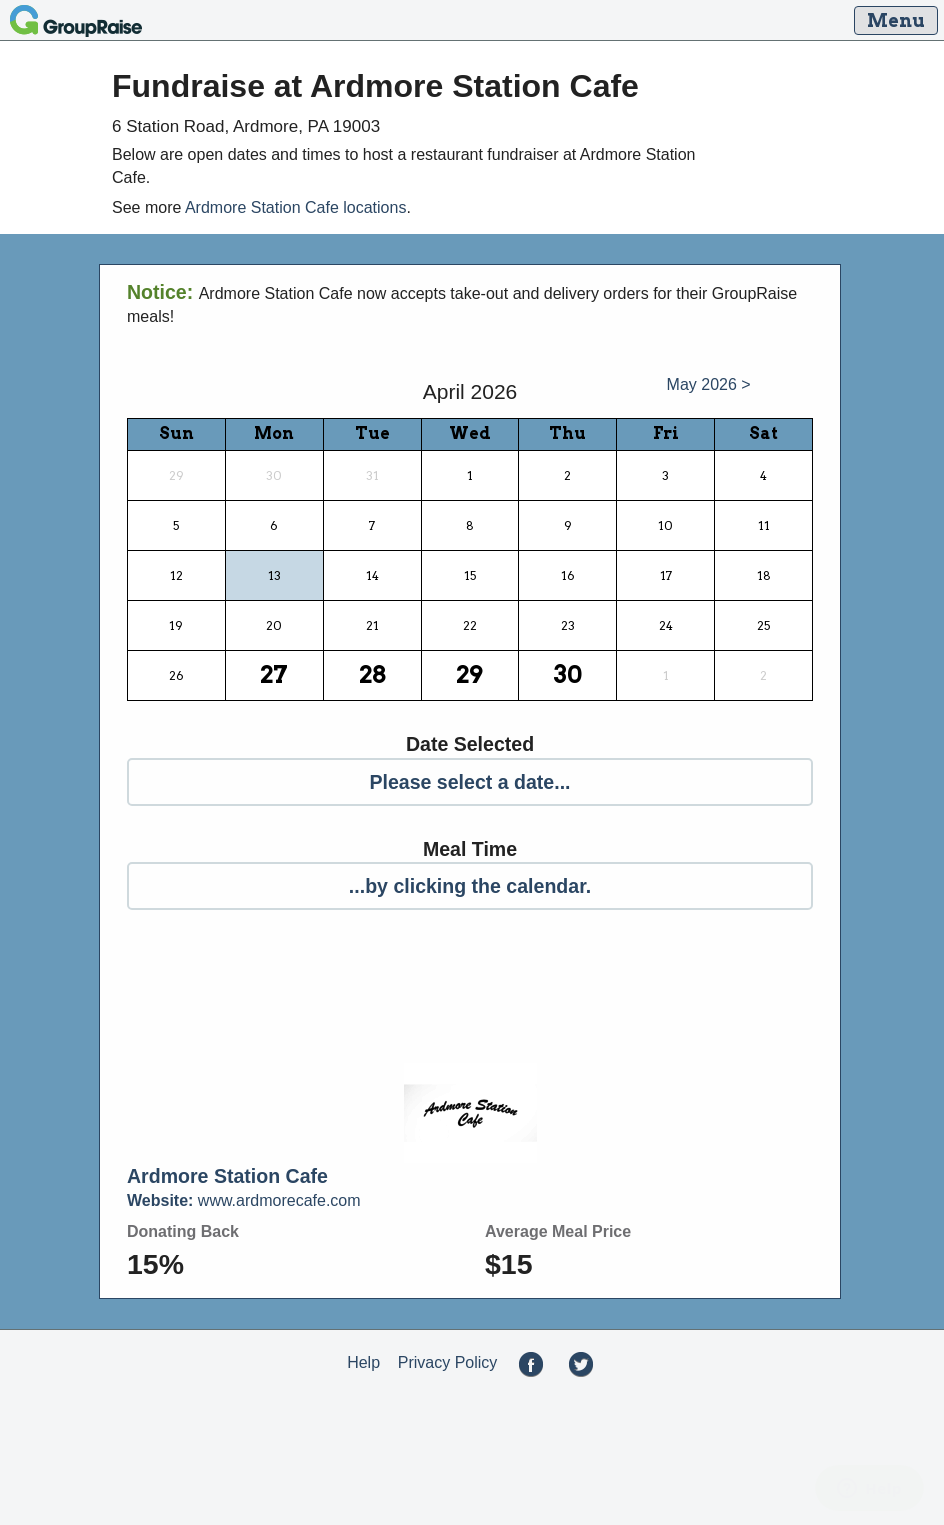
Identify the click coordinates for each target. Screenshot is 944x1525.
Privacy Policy (448, 1362)
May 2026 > (709, 384)
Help (363, 1362)
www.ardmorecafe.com (244, 1200)
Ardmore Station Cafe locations (295, 207)
